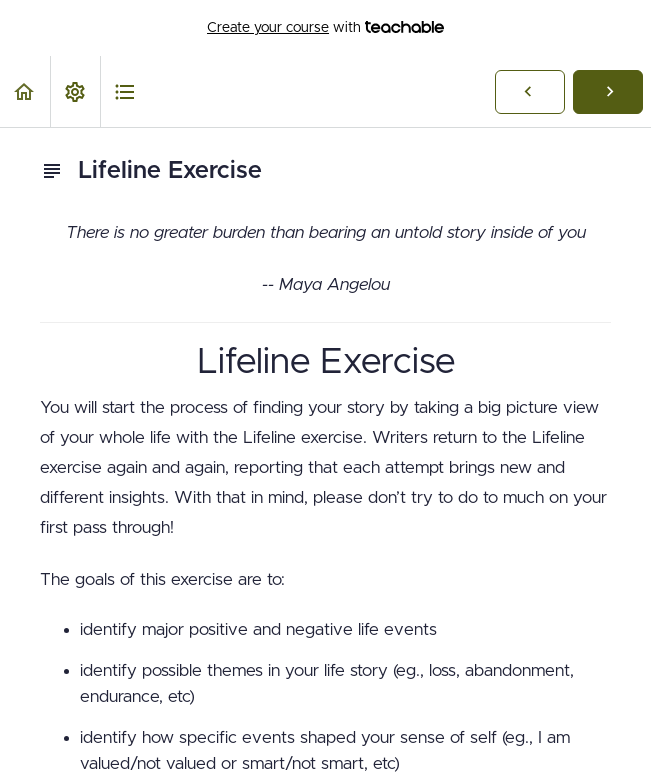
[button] (25, 91)
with (325, 28)
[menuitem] (75, 91)
